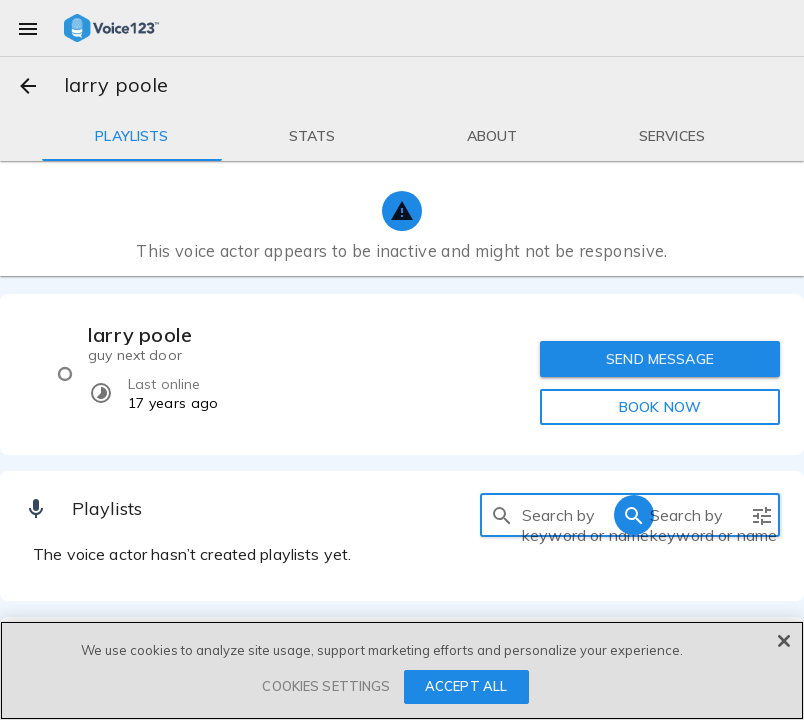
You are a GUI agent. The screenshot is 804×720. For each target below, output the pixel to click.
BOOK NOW (660, 407)
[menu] (28, 28)
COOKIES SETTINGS (326, 686)
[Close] (784, 641)
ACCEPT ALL (466, 686)
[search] (502, 515)
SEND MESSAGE (660, 359)
